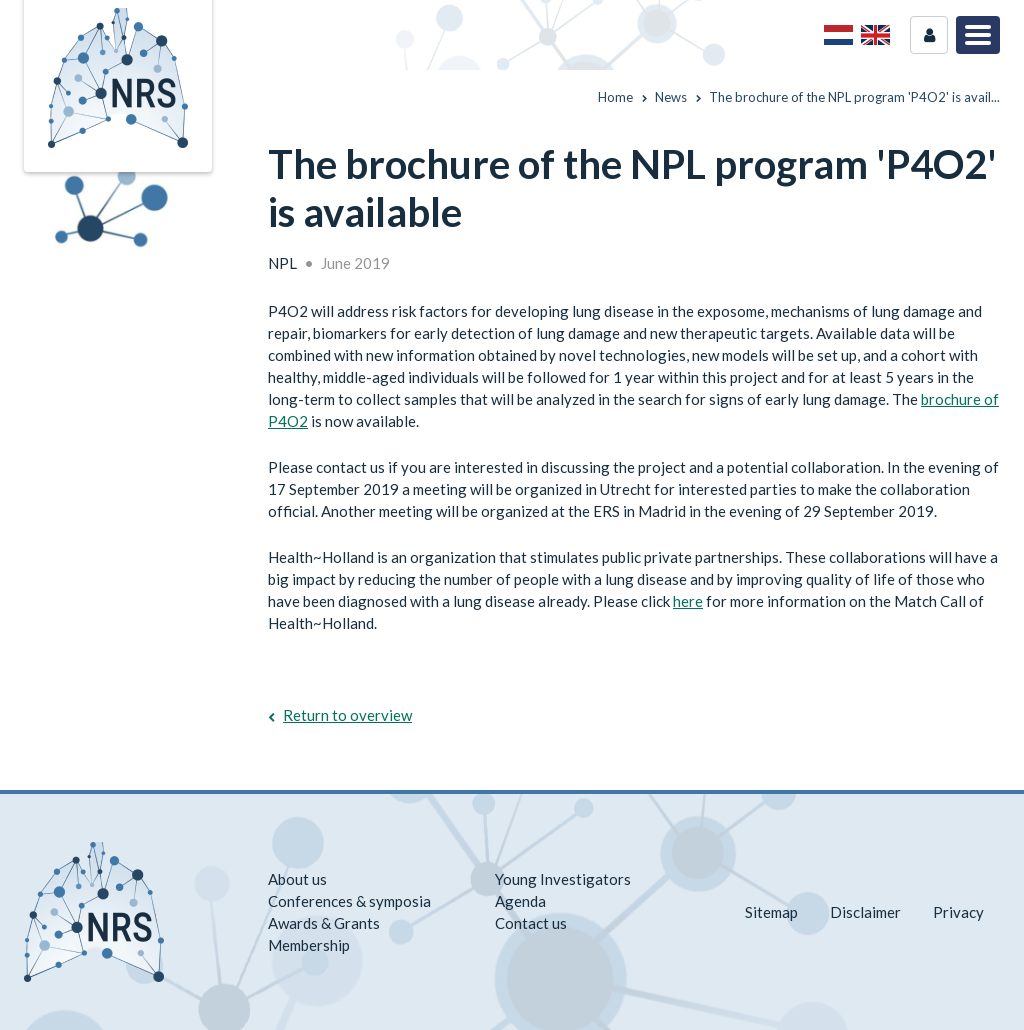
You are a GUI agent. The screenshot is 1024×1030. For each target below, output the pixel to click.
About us (297, 879)
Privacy (958, 912)
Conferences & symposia (349, 901)
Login (929, 35)
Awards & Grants (324, 923)
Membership (309, 945)
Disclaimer (865, 912)
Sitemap (771, 912)
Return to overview (347, 715)
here (688, 601)
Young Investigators (563, 879)
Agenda (520, 901)
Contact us (531, 923)
